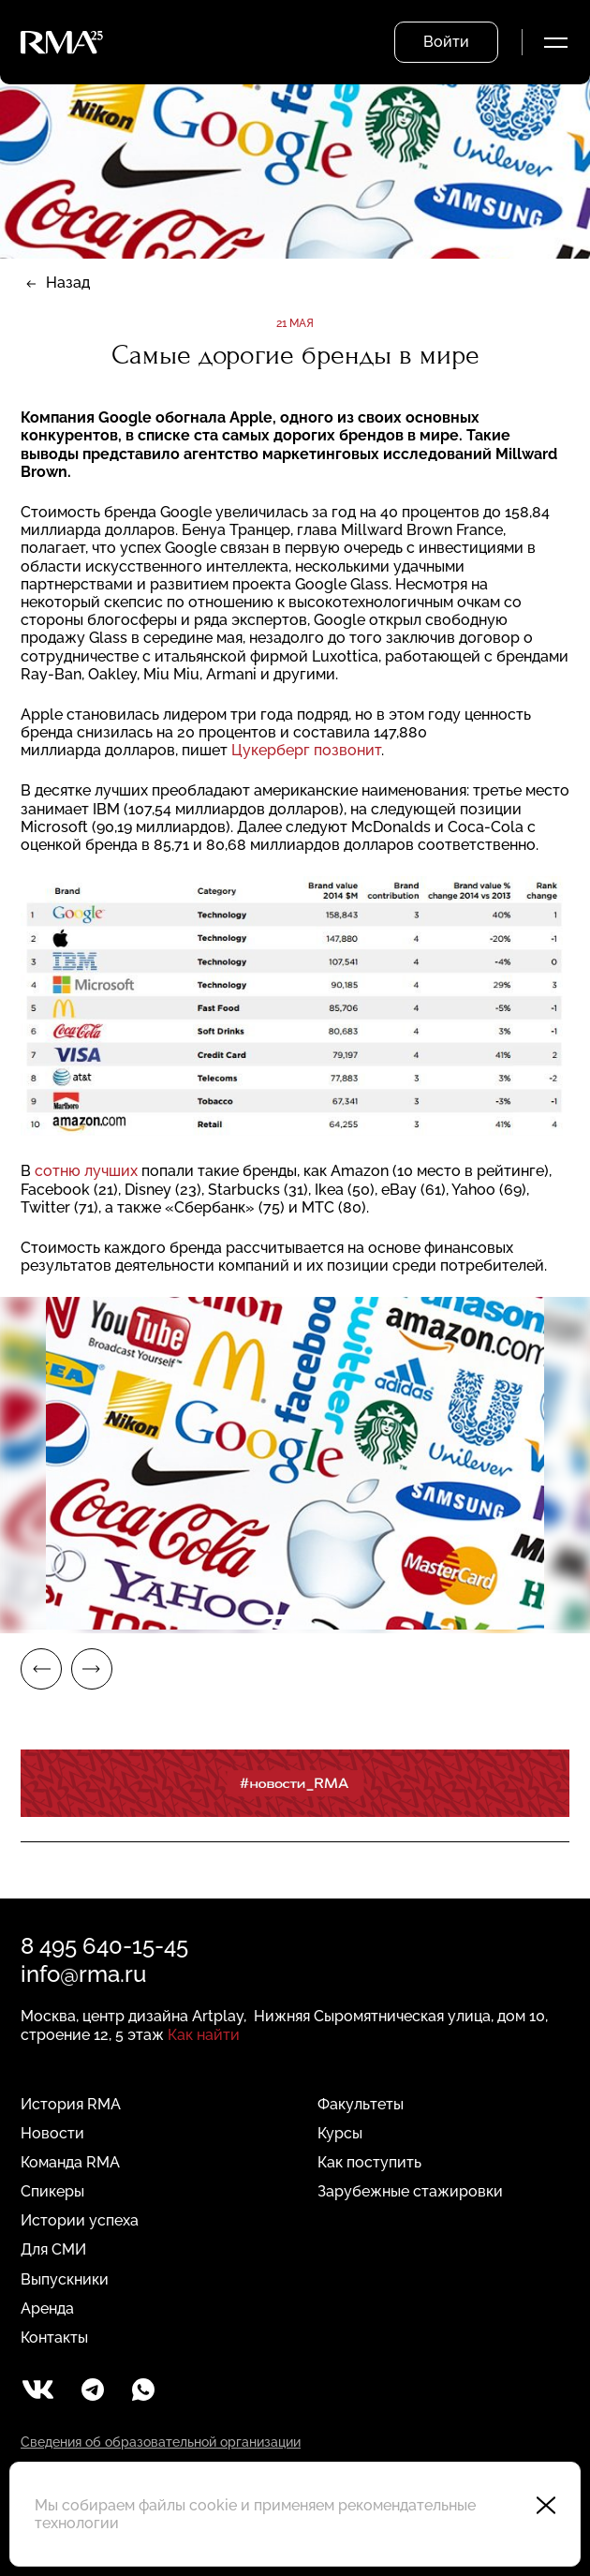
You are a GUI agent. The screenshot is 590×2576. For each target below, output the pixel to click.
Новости (52, 2133)
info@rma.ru (83, 1974)
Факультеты (360, 2104)
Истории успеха (80, 2220)
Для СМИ (53, 2249)
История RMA (71, 2104)
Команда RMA (70, 2162)
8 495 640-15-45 (104, 1945)
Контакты (54, 2337)
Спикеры (52, 2191)
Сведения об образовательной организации (161, 2442)
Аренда (47, 2308)
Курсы (339, 2133)
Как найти (204, 2035)
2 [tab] (318, 1617)
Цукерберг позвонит (306, 750)
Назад (68, 282)
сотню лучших (86, 1171)
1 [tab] (271, 1617)
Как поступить (369, 2162)
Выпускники (65, 2279)
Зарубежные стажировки (410, 2191)
